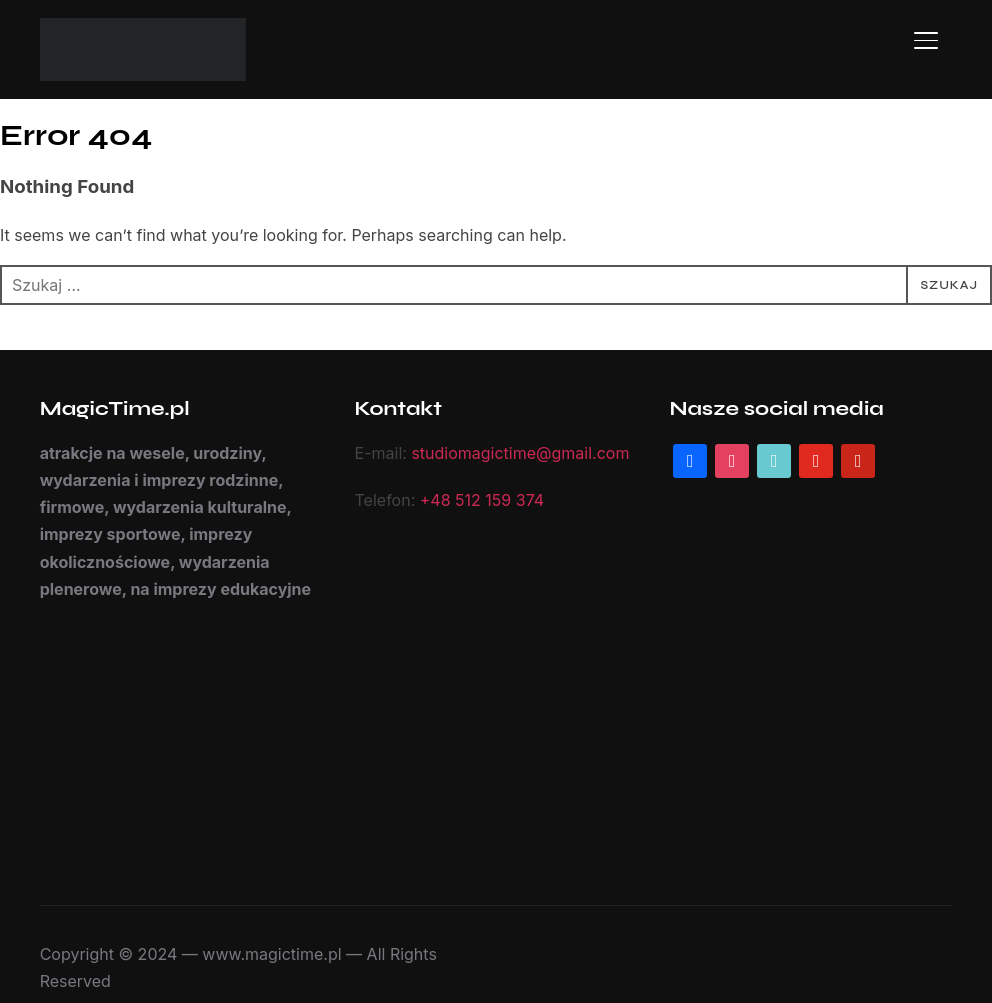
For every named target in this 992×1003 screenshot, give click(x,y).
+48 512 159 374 (475, 500)
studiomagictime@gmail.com (511, 453)
